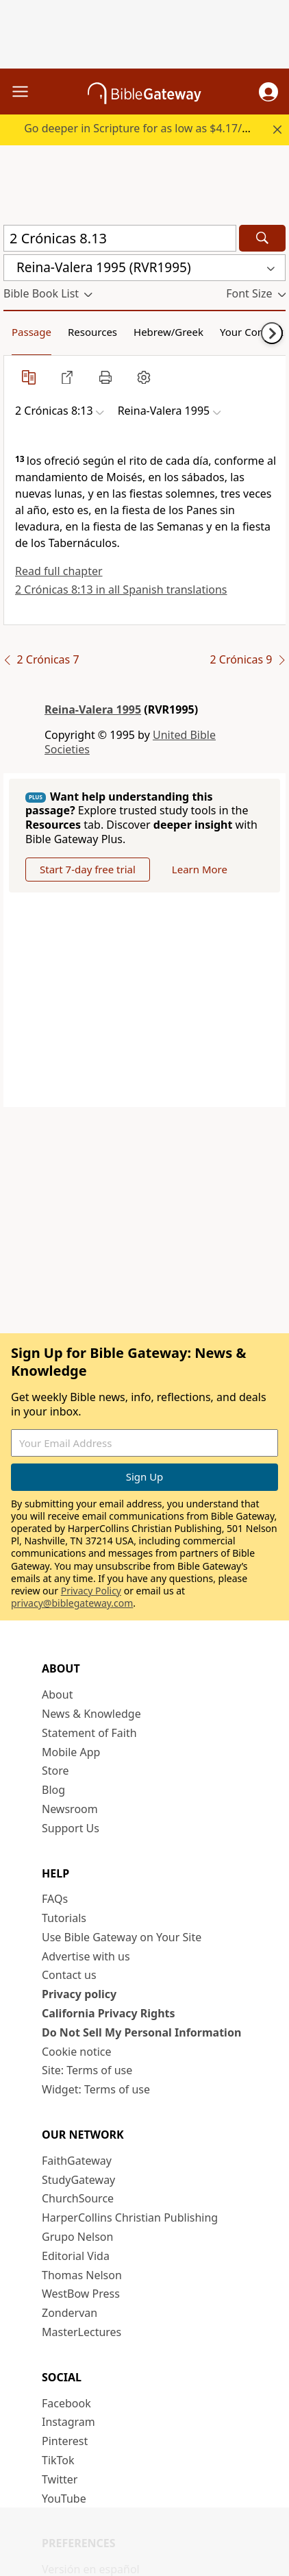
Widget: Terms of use (96, 2089)
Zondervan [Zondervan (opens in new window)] (69, 2312)
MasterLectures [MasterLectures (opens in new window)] (81, 2332)
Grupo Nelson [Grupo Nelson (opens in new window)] (77, 2236)
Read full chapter (59, 571)
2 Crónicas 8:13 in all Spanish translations (121, 589)
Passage (31, 332)
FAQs (55, 1898)
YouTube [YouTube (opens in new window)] (64, 2498)
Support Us (70, 1828)
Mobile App (71, 1752)
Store (55, 1770)
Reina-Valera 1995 (93, 709)
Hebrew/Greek (168, 332)
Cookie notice (77, 2051)
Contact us (69, 1974)
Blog (53, 1789)
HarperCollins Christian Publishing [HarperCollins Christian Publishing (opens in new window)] (130, 2217)
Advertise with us (86, 1956)
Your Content (252, 332)
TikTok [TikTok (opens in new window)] (58, 2460)
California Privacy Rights (108, 2013)
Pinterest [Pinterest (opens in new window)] (65, 2441)
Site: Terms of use (87, 2070)
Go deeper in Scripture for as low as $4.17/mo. (143, 128)
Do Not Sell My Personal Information (141, 2032)
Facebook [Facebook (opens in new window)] (66, 2403)
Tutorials (64, 1917)
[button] (268, 91)
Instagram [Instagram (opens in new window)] (68, 2421)
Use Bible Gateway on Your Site (121, 1937)
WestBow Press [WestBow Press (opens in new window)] (81, 2293)
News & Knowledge (91, 1713)
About (57, 1694)
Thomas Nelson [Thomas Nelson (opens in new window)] (82, 2275)
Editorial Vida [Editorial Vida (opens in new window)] (76, 2255)
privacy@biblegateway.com (72, 1602)
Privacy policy (79, 1994)
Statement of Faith (89, 1732)
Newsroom (70, 1808)
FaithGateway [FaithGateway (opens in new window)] (77, 2160)
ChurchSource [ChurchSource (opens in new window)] (78, 2198)
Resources (92, 332)
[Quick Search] (119, 238)
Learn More (199, 869)
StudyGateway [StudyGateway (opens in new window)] (78, 2179)
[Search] (262, 238)
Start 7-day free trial (88, 869)
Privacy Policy (91, 1590)
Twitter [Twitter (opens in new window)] (59, 2479)
